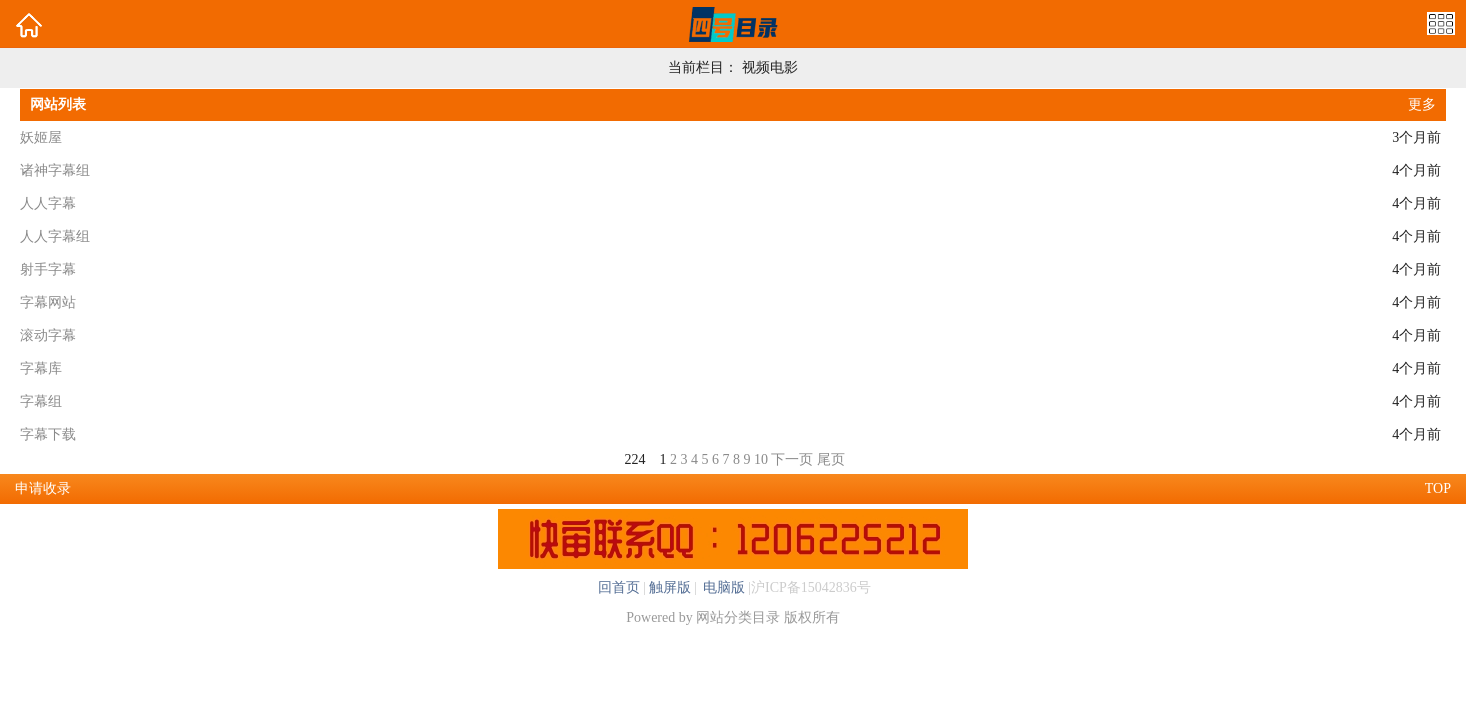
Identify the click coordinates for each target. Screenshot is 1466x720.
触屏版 (670, 587)
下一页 (792, 459)
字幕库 (41, 368)
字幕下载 (48, 434)
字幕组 (41, 401)
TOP (1438, 488)
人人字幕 (48, 203)
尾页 (831, 459)
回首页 (619, 587)
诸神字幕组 (55, 170)
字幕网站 (48, 302)
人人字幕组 (55, 236)
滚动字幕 (48, 335)
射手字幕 (48, 269)
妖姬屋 (41, 137)
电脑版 (723, 587)
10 (761, 459)
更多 (1422, 104)
